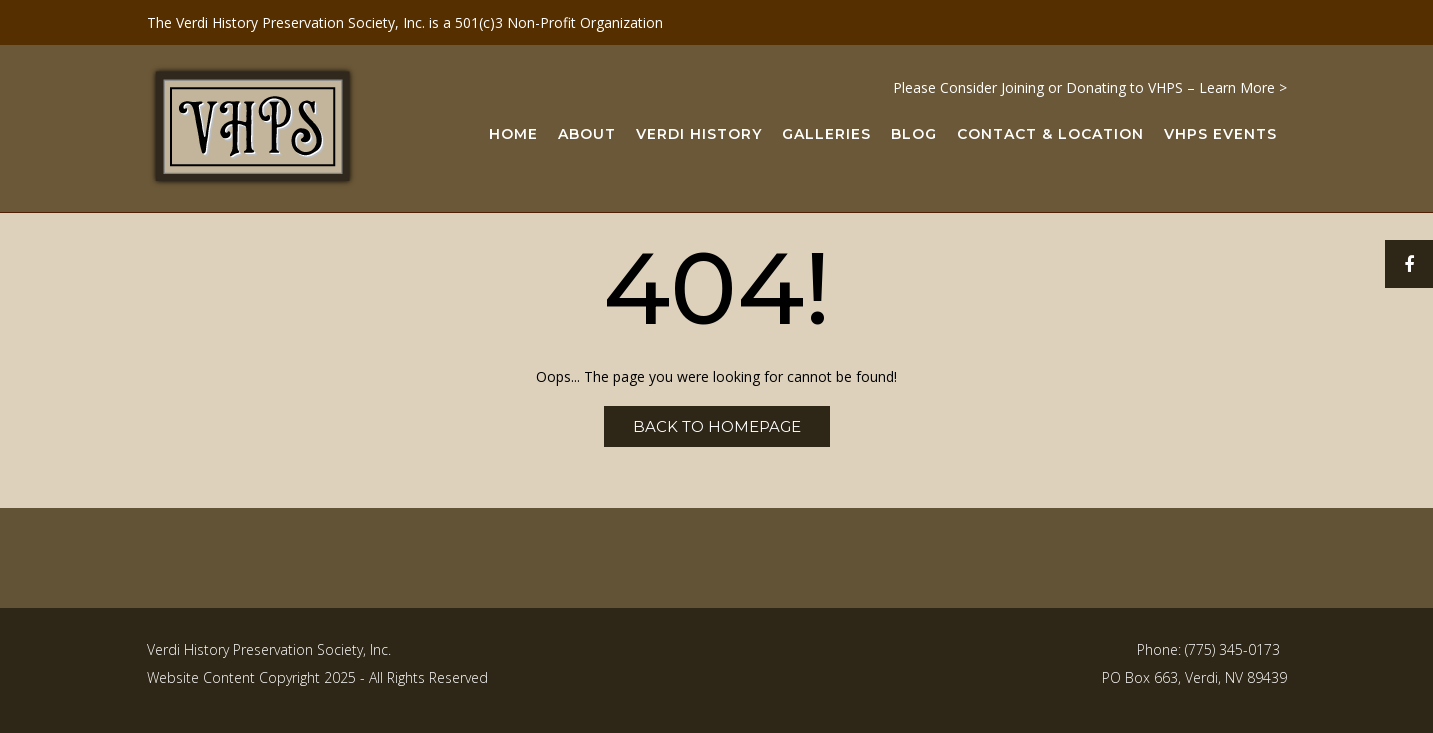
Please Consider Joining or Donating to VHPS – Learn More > (1090, 87)
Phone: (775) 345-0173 (1208, 649)
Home (513, 135)
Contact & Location (1050, 135)
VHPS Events (1220, 135)
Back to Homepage (717, 426)
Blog (914, 135)
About (587, 135)
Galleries (826, 135)
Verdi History (699, 135)
